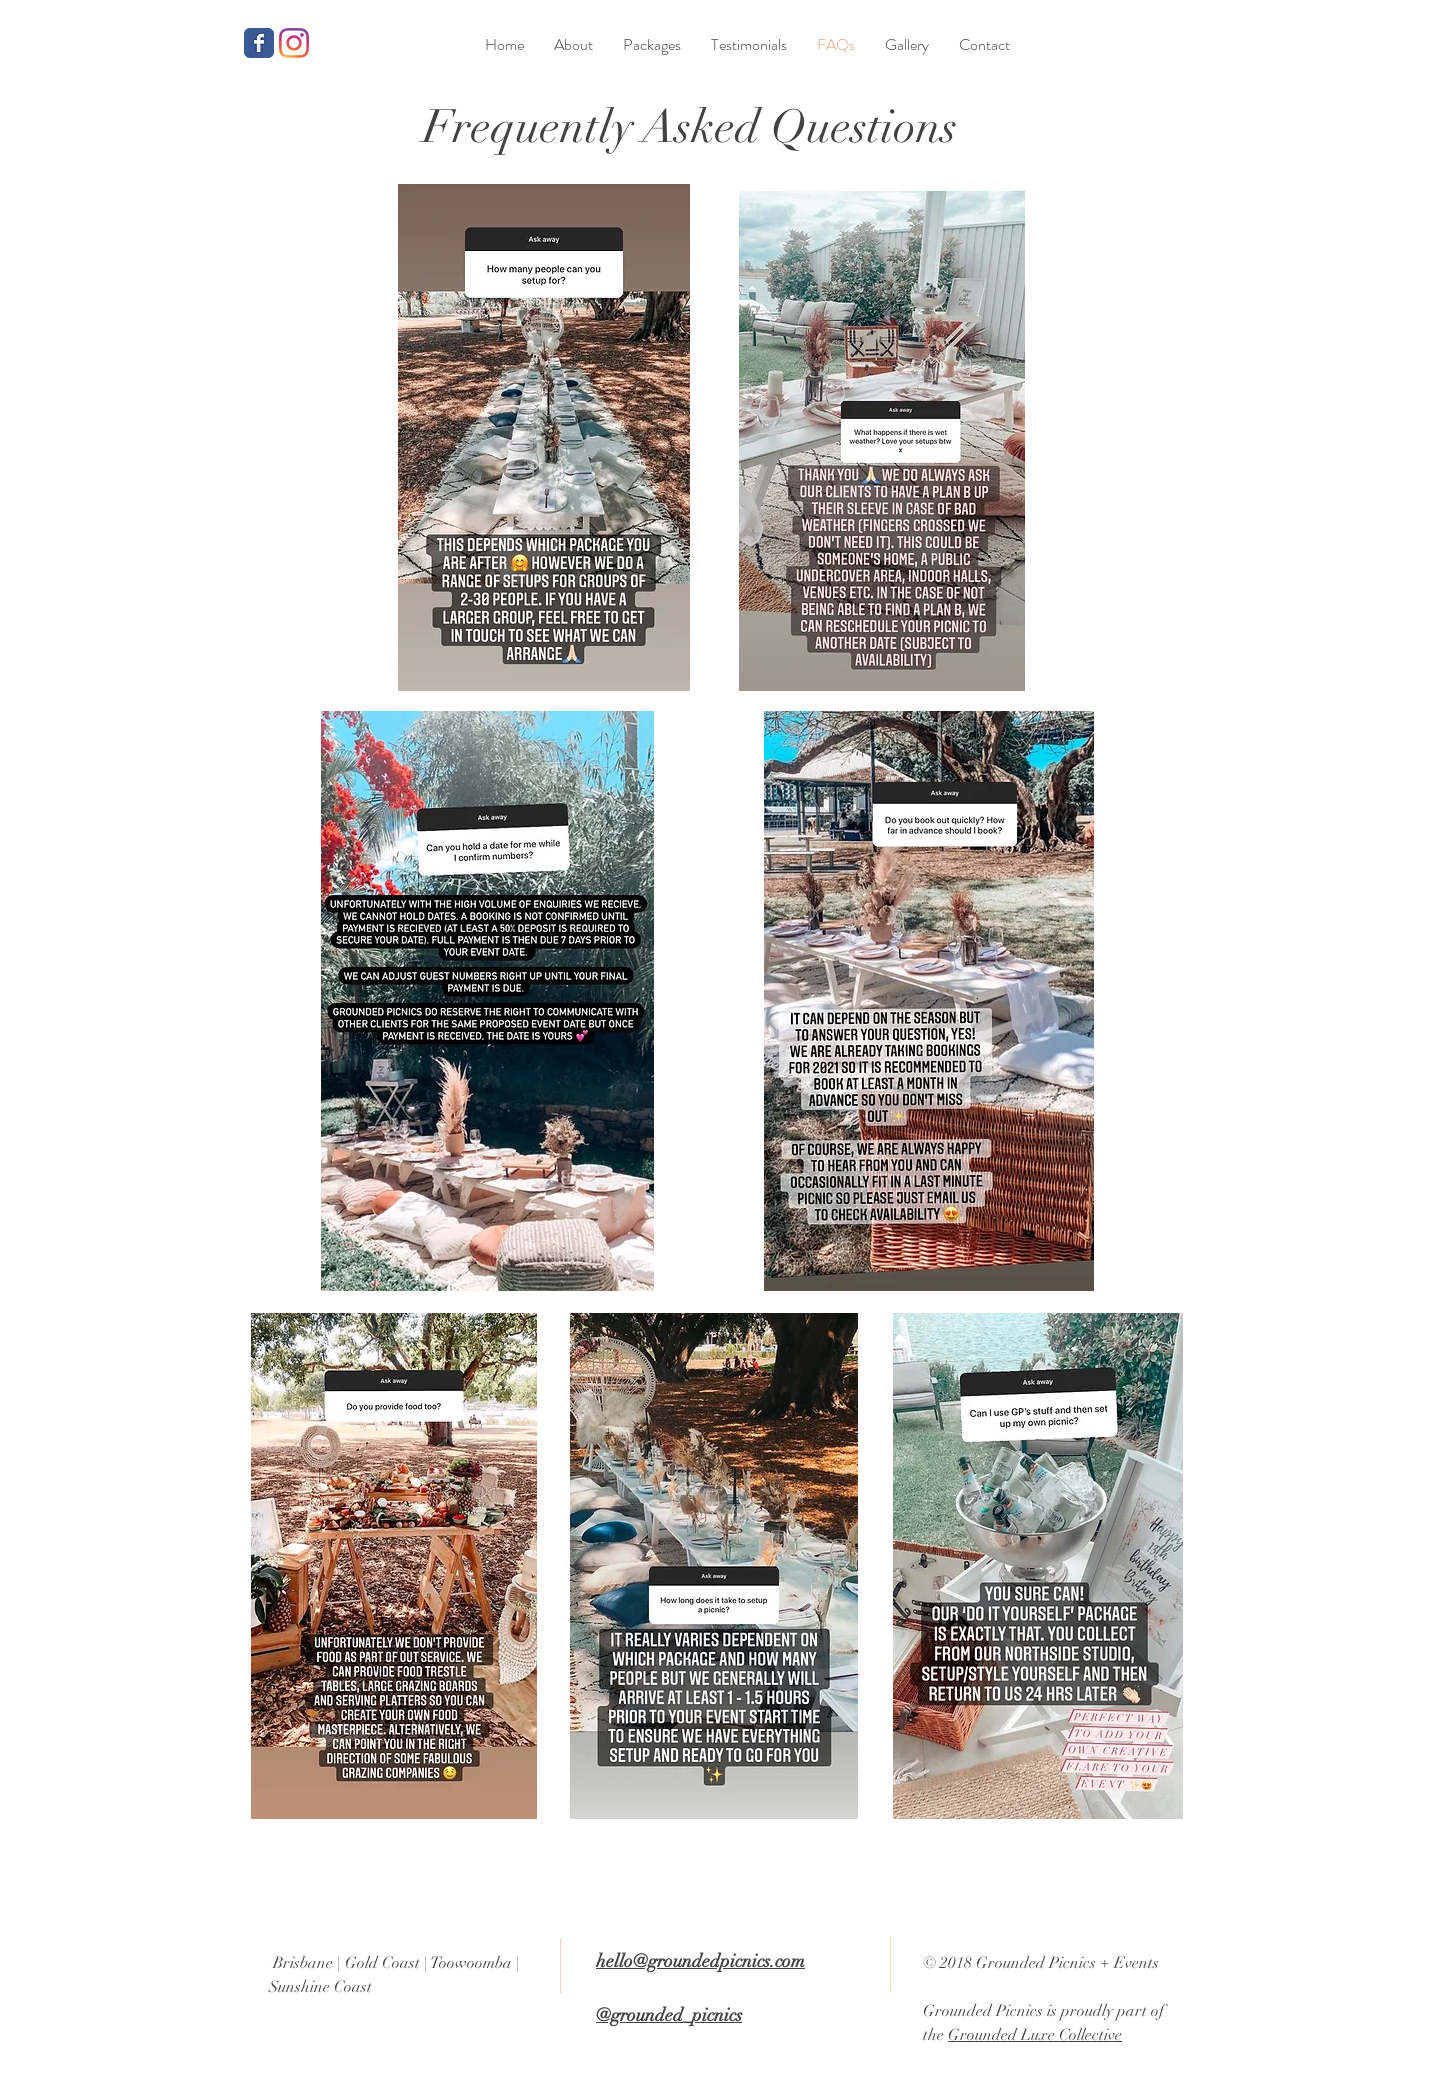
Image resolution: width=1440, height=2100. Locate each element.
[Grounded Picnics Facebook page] (259, 43)
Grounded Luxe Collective (1035, 2035)
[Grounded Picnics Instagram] (294, 43)
